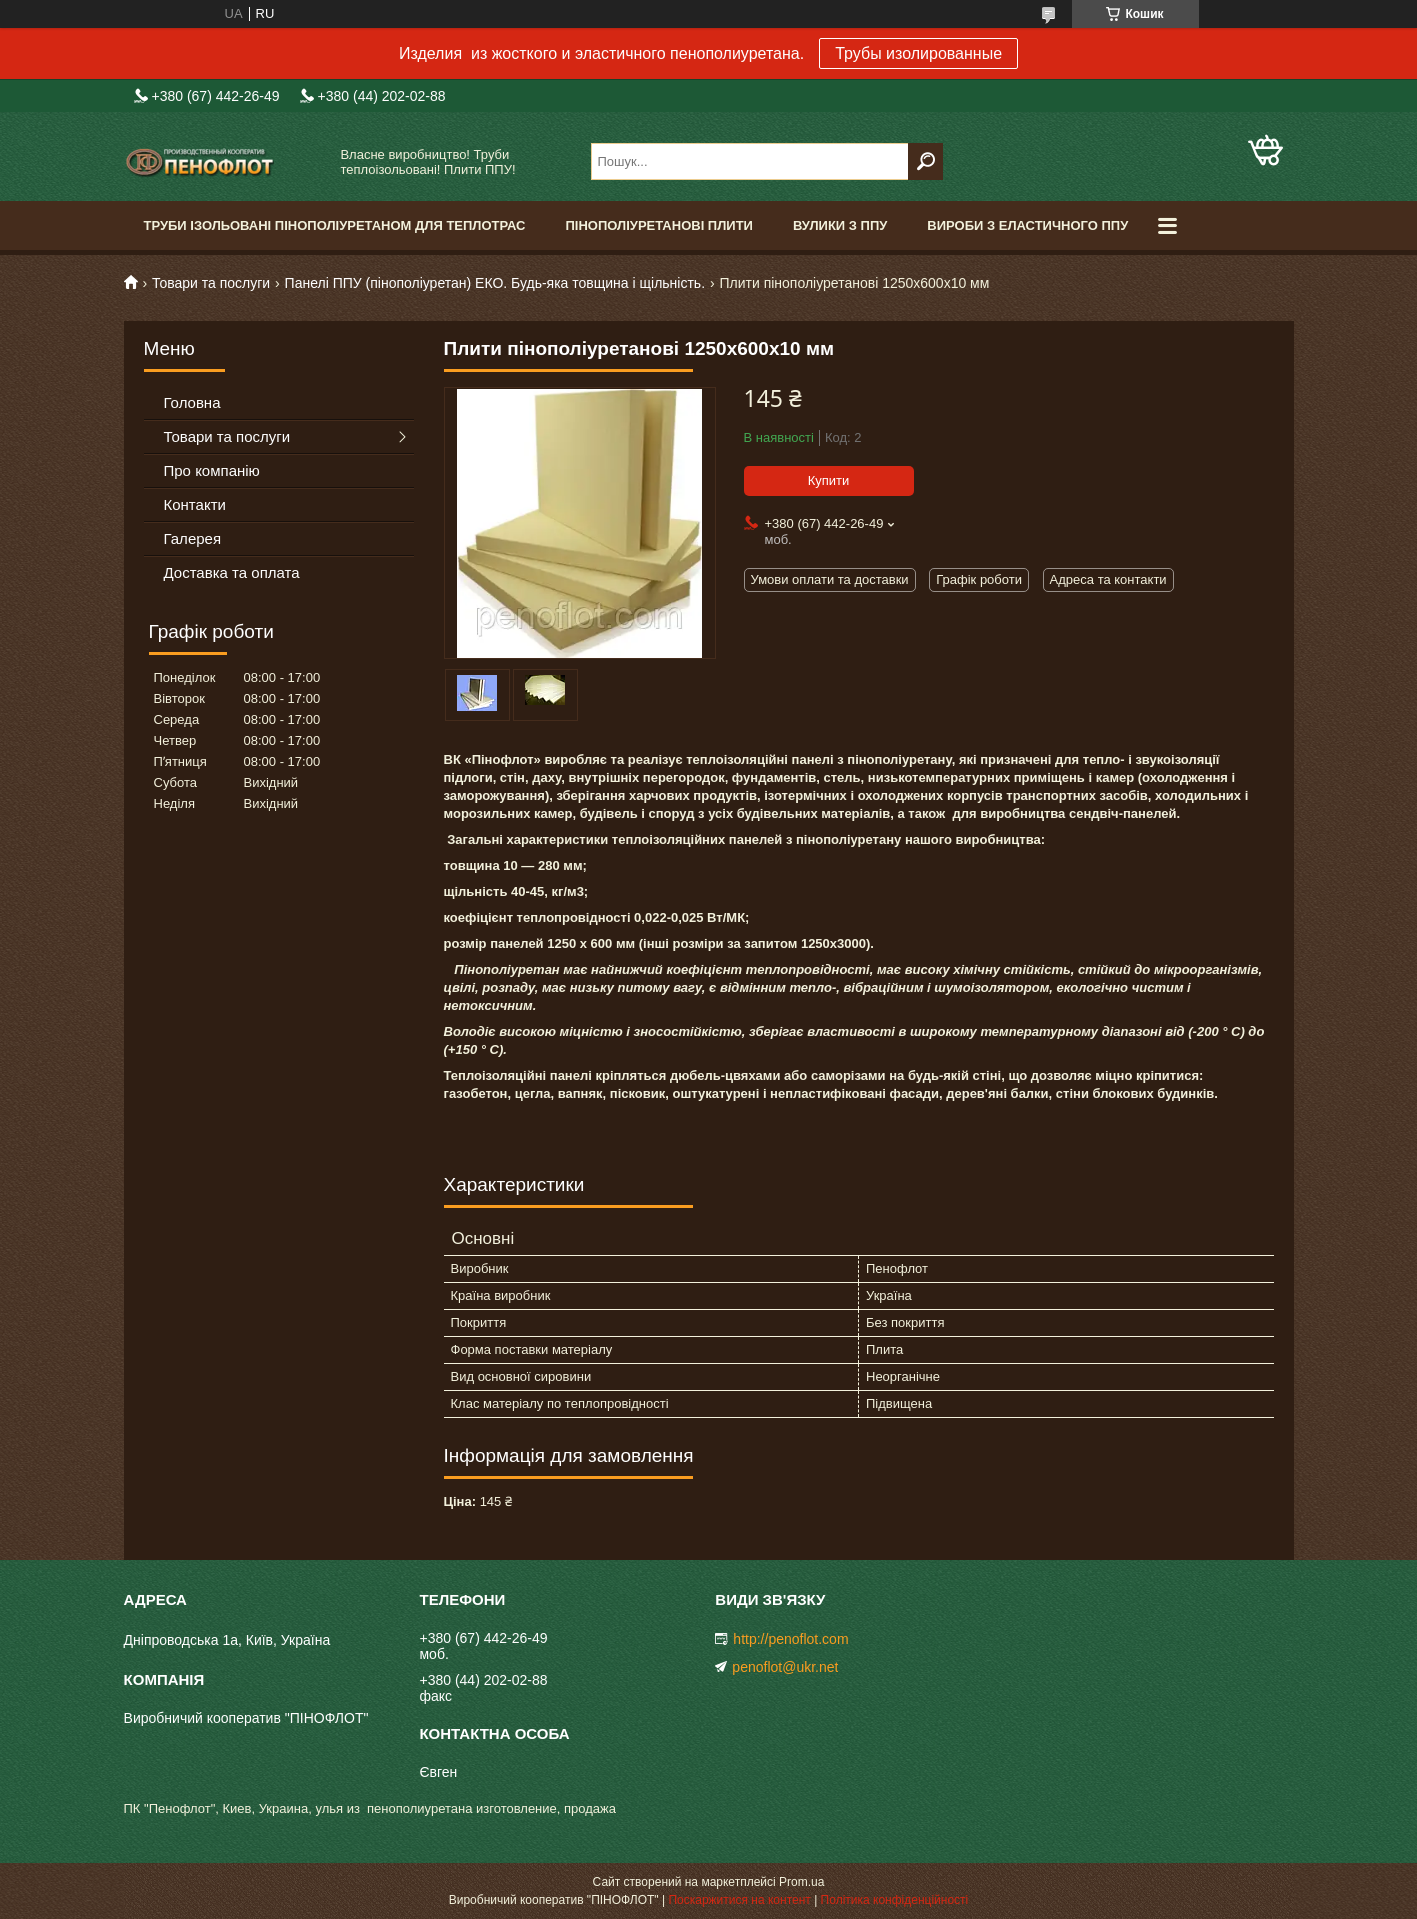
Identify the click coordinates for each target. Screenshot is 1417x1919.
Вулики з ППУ (840, 225)
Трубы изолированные (918, 53)
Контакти (195, 504)
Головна (192, 402)
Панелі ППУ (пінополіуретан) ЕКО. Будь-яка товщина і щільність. (495, 283)
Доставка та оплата (232, 572)
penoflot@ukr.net (785, 1667)
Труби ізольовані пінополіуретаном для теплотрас (335, 225)
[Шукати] (925, 161)
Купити (829, 480)
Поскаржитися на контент (739, 1900)
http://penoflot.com (790, 1639)
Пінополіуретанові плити (659, 225)
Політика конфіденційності (895, 1900)
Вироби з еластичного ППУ (1027, 225)
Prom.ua (801, 1882)
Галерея (193, 538)
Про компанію (212, 470)
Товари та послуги (211, 283)
